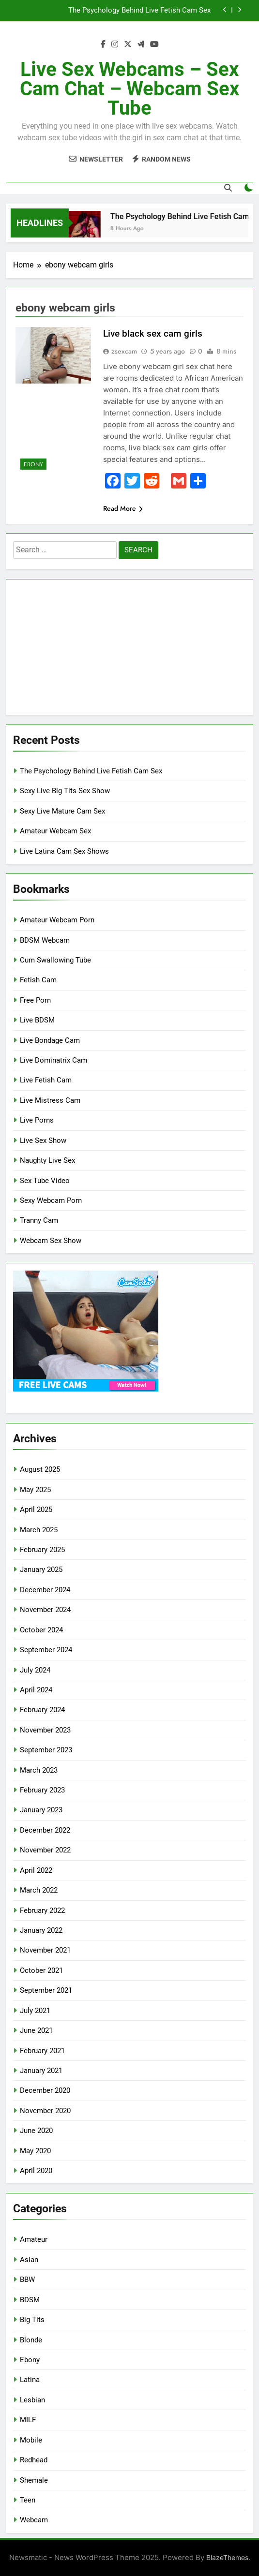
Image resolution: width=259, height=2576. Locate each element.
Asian (29, 2259)
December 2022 (45, 1830)
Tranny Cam (39, 1220)
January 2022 (41, 1930)
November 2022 (45, 1850)
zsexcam (124, 351)
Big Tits (32, 2319)
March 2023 (39, 1770)
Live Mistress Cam (50, 1100)
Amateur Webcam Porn (57, 920)
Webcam (34, 2520)
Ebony (33, 464)
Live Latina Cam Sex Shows (64, 851)
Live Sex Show (43, 1140)
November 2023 (45, 1730)
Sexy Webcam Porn (51, 1200)
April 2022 (36, 1870)
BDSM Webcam (45, 940)
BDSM (30, 2299)
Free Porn (35, 1000)
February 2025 (42, 1549)
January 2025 (41, 1569)
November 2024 (45, 1609)
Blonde (31, 2340)
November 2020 (45, 2110)
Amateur (33, 2239)
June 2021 (36, 2030)
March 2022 (39, 1890)
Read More (123, 508)
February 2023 (42, 1790)
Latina (30, 2379)
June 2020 (36, 2130)
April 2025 (36, 1509)
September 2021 (46, 1990)
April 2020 (36, 2170)
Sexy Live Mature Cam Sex (62, 811)
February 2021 (42, 2050)
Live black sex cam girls (152, 333)
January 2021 (41, 2070)
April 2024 (36, 1690)
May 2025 (35, 1489)
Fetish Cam (38, 980)
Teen (27, 2500)
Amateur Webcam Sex (55, 831)
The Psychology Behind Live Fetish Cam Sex (139, 11)
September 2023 (46, 1750)
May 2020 (35, 2151)
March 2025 (39, 1529)
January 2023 (41, 1810)
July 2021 (35, 2010)
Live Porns (37, 1120)
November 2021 (45, 1950)
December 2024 (45, 1589)
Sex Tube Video (45, 1180)
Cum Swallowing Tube (55, 960)
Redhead (33, 2460)
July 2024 (35, 1670)
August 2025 (40, 1469)
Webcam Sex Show (50, 1240)
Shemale (34, 2480)
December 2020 (45, 2090)
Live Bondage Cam (50, 1040)
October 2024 (41, 1630)
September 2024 (46, 1649)
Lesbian (32, 2400)
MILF (28, 2419)
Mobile (31, 2440)
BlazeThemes (227, 2557)
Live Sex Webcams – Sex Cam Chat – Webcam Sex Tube (129, 88)
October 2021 (41, 1970)
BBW (27, 2279)
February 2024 (42, 1709)
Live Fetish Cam (46, 1080)
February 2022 (42, 1910)
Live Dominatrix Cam (53, 1060)
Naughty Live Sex (47, 1160)
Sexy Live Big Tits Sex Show (65, 790)
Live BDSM (37, 1020)
